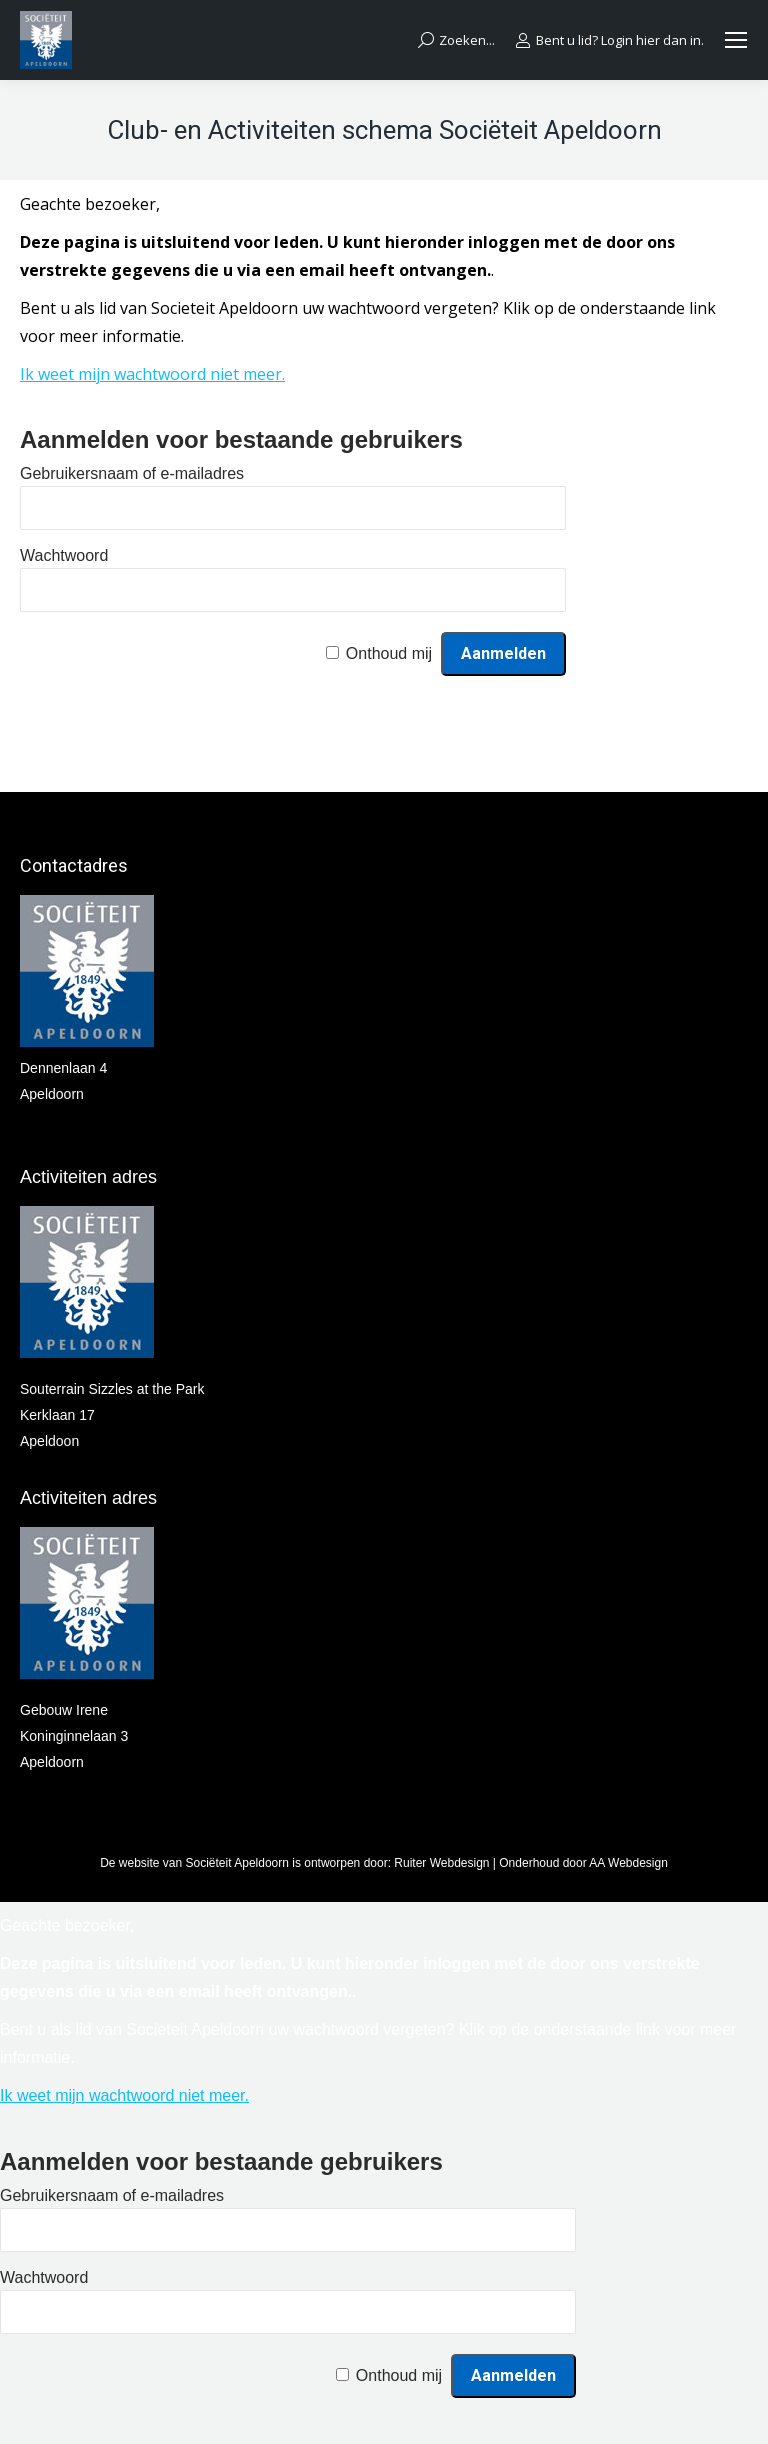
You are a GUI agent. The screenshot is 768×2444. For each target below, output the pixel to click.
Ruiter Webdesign (441, 1863)
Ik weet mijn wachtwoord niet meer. (152, 374)
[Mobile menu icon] (736, 40)
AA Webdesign (628, 1863)
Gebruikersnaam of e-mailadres (132, 473)
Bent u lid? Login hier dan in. (609, 40)
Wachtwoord (64, 555)
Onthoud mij (389, 653)
